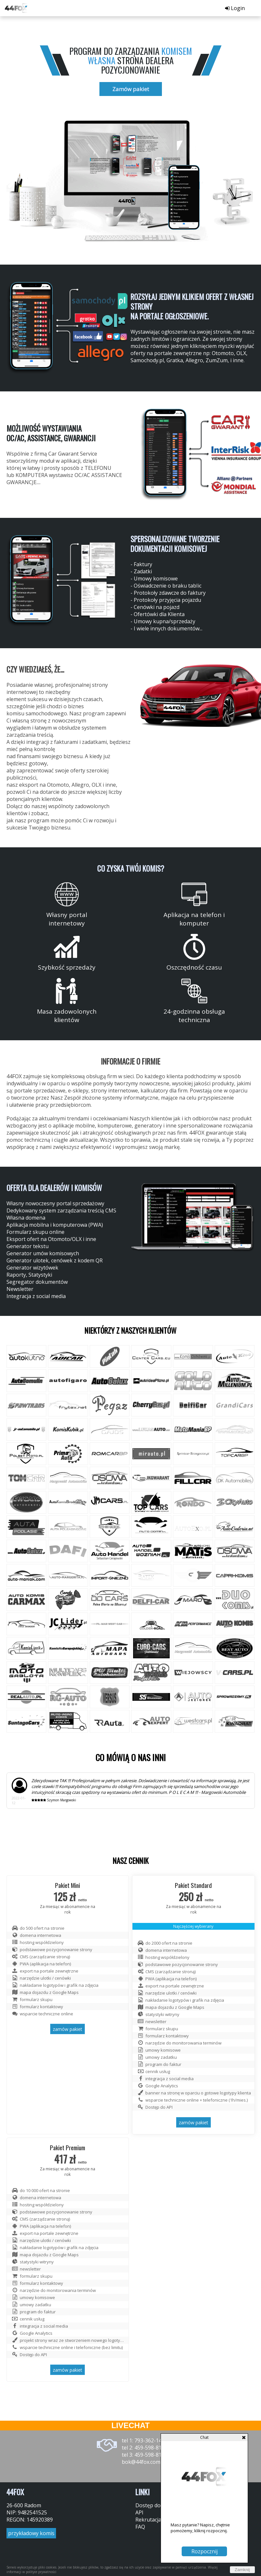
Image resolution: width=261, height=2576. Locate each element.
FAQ (140, 2526)
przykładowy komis (31, 2533)
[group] (68, 328)
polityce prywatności (41, 2572)
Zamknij (242, 2569)
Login (235, 8)
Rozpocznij (204, 2551)
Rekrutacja (148, 2519)
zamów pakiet (67, 2029)
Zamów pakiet (130, 89)
